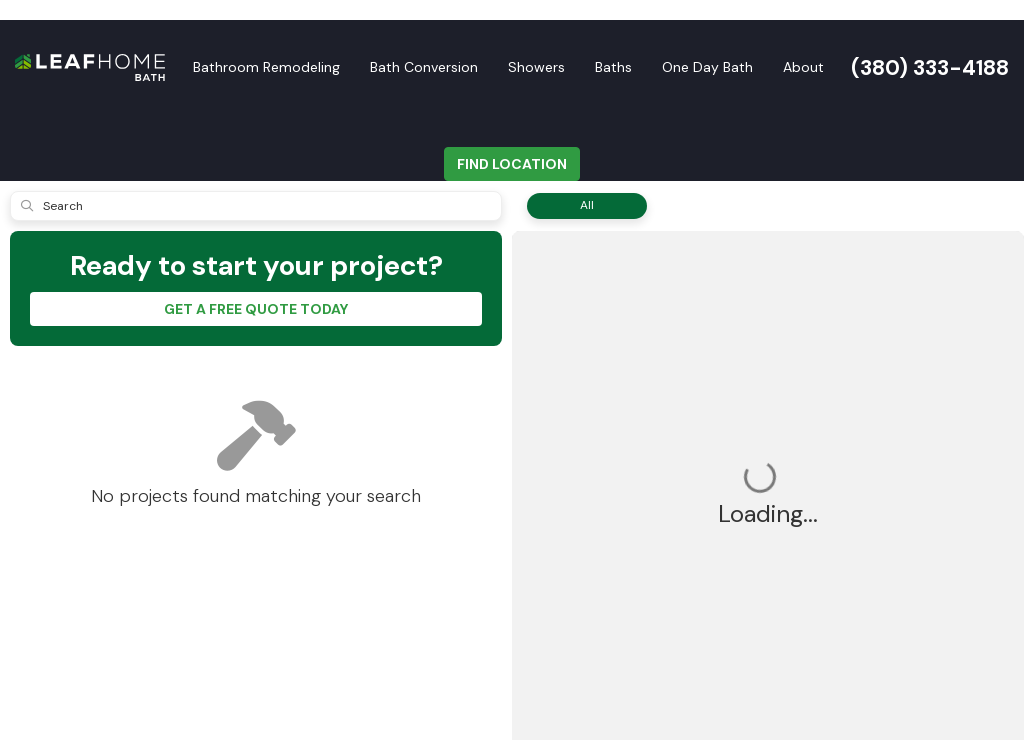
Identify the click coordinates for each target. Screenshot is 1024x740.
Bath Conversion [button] (424, 67)
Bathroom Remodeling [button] (266, 67)
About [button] (803, 67)
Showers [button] (536, 67)
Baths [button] (613, 67)
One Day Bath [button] (707, 67)
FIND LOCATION (512, 164)
